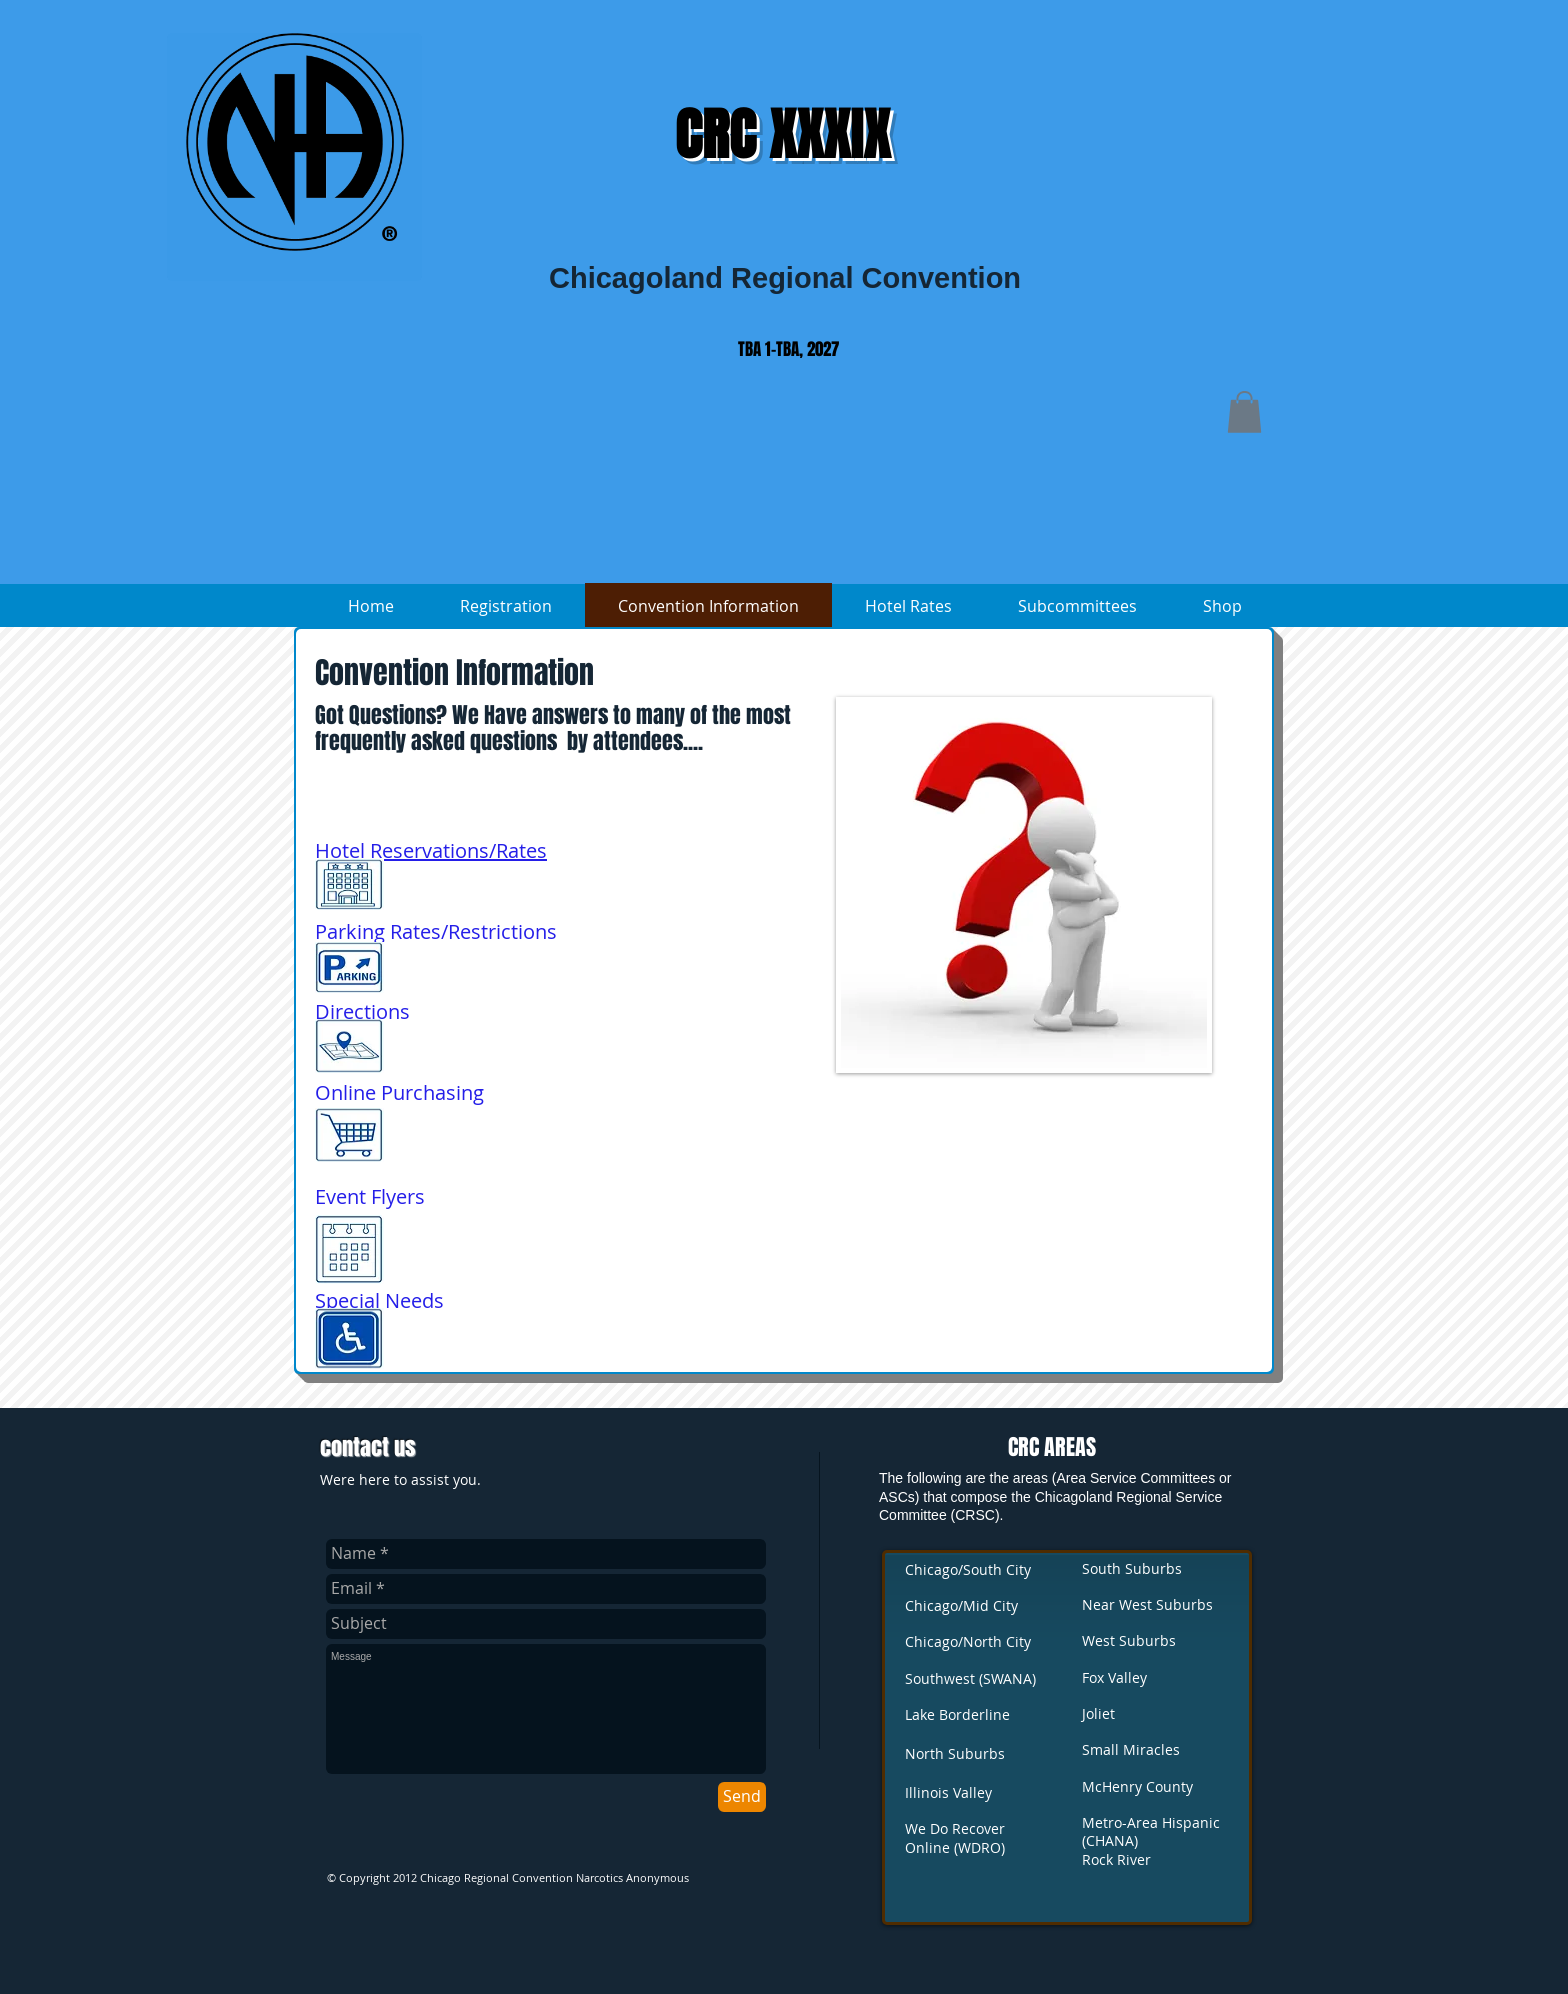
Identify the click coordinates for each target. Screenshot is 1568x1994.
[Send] (742, 1797)
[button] (1244, 412)
